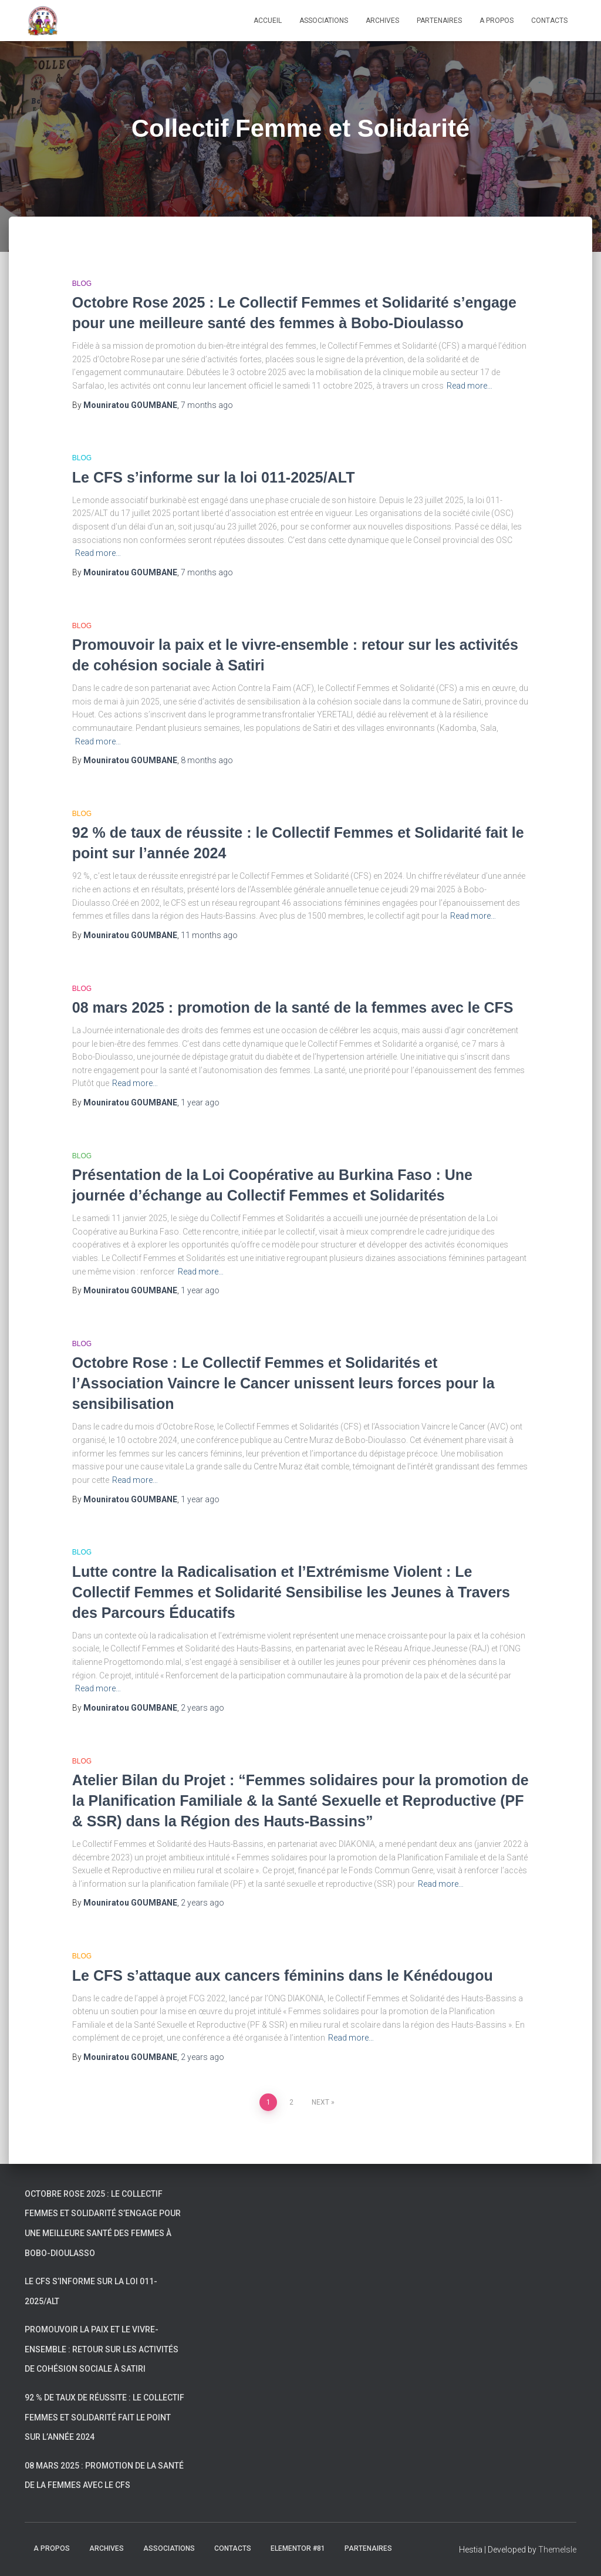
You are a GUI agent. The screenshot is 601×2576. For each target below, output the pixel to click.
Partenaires (439, 20)
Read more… (469, 385)
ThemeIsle (557, 2549)
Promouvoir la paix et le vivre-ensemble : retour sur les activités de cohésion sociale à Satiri (101, 2349)
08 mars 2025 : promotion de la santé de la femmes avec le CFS (293, 1007)
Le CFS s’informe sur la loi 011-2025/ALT (213, 477)
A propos (497, 20)
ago (207, 405)
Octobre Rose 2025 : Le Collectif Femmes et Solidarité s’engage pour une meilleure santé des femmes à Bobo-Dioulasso (103, 2223)
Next (320, 2102)
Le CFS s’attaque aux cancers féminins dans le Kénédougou (282, 1975)
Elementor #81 (298, 2548)
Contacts (549, 20)
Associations (323, 20)
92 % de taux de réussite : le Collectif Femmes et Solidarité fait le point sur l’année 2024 (104, 2417)
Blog (82, 283)
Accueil (268, 20)
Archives (382, 20)
